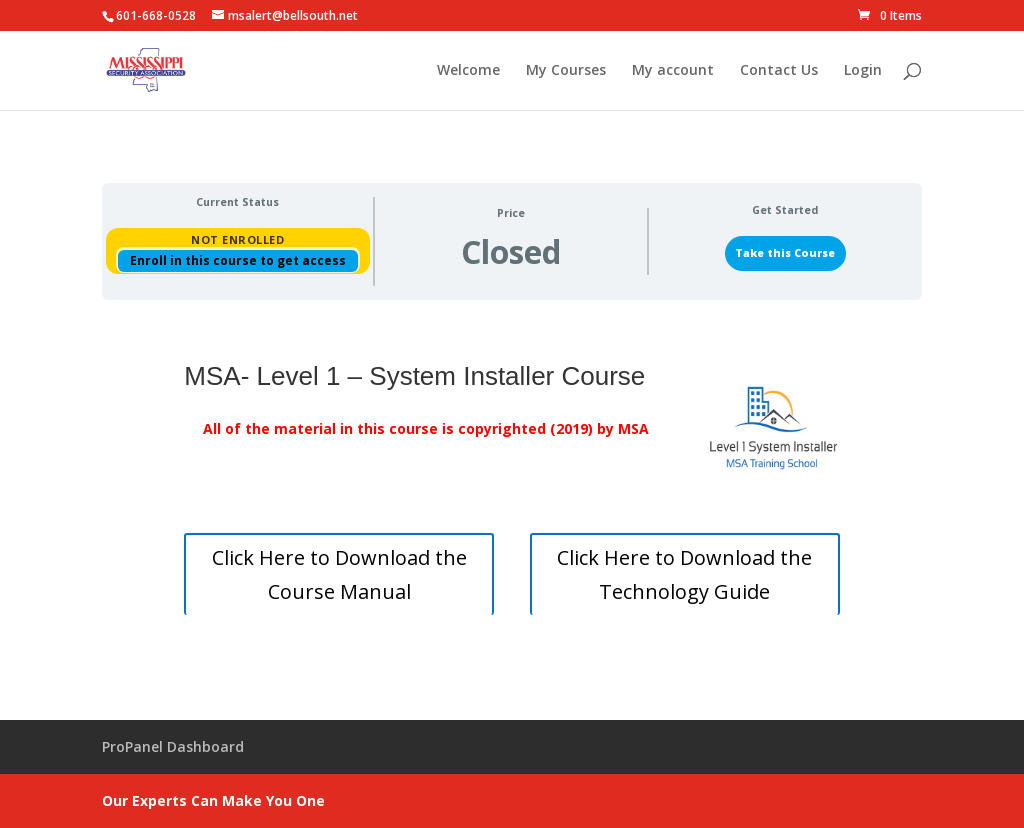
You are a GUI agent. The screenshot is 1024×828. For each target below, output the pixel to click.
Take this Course (785, 253)
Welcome (468, 71)
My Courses (566, 71)
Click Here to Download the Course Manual (339, 574)
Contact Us (779, 71)
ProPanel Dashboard (173, 746)
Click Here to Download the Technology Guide (684, 574)
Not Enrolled (237, 239)
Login (863, 71)
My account (673, 71)
